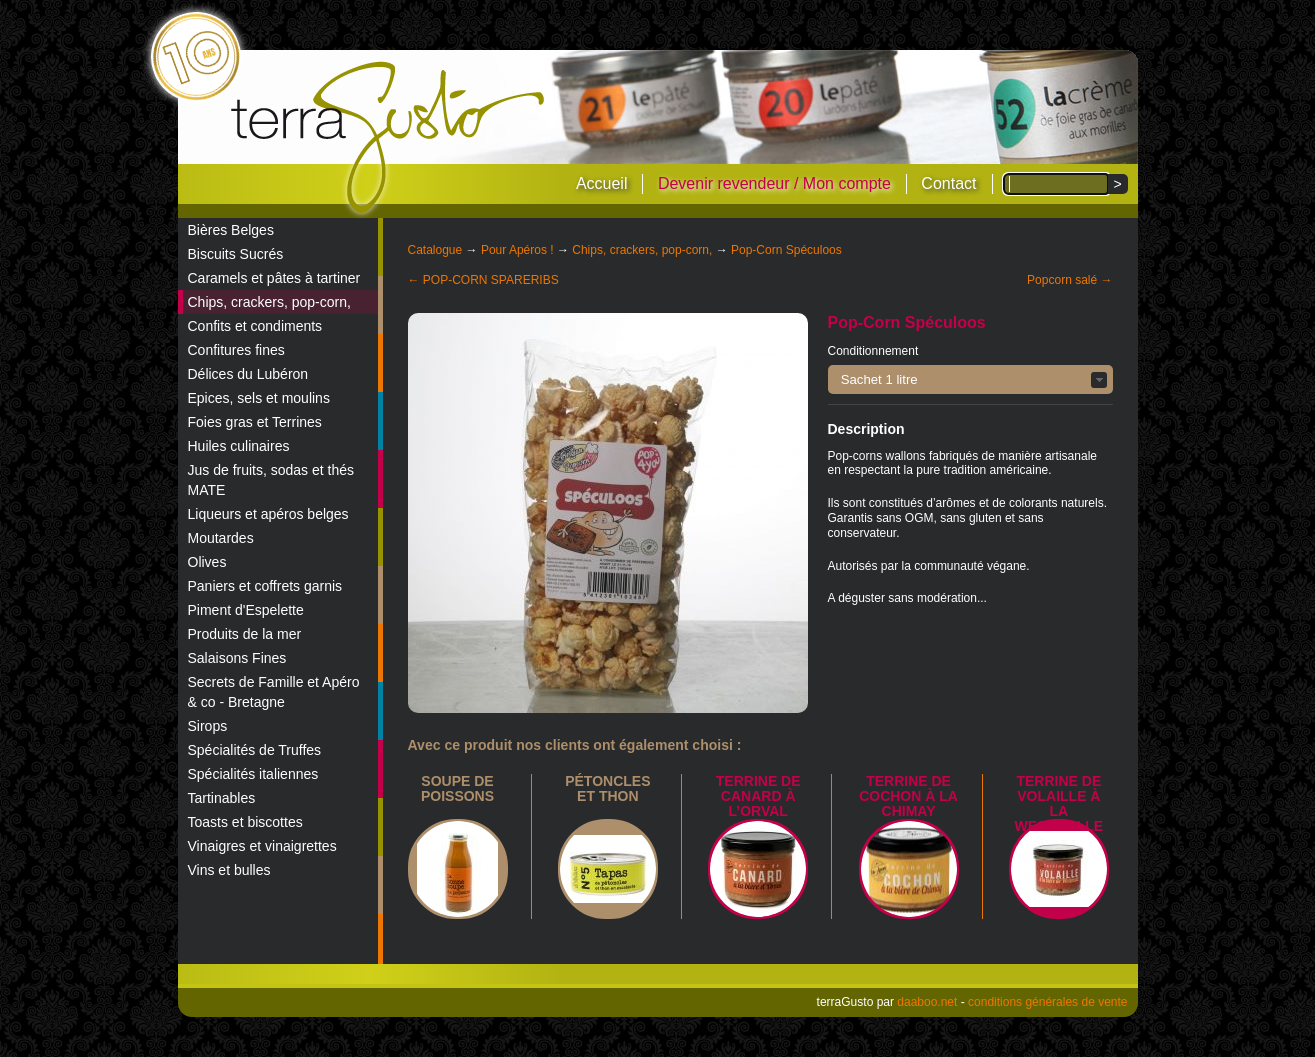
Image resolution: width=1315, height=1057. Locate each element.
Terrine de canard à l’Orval (758, 796)
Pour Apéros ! (517, 250)
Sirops (208, 726)
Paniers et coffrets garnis (265, 586)
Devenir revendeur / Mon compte (774, 183)
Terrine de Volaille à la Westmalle (1059, 803)
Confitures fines (236, 350)
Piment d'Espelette (246, 610)
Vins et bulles (229, 870)
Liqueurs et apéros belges (268, 514)
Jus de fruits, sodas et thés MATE (271, 480)
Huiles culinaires (239, 446)
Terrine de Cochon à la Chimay (908, 796)
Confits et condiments (255, 326)
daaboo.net (927, 1002)
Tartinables (222, 798)
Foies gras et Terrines (255, 422)
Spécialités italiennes (253, 774)
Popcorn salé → (1069, 280)
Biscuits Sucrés (236, 254)
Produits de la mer (245, 634)
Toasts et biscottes (245, 822)
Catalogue (435, 250)
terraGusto (389, 138)
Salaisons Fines (237, 658)
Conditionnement (873, 351)
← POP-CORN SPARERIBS (483, 280)
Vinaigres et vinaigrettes (262, 846)
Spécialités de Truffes (255, 750)
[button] (970, 379)
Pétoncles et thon (607, 788)
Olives (207, 562)
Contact (948, 183)
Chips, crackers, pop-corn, (269, 302)
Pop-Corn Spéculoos (786, 250)
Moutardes (221, 538)
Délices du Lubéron (248, 374)
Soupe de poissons (457, 788)
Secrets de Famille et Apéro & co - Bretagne (274, 692)
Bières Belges (231, 230)
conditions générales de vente (1047, 1002)
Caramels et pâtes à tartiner (274, 278)
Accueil (602, 183)
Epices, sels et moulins (259, 398)
